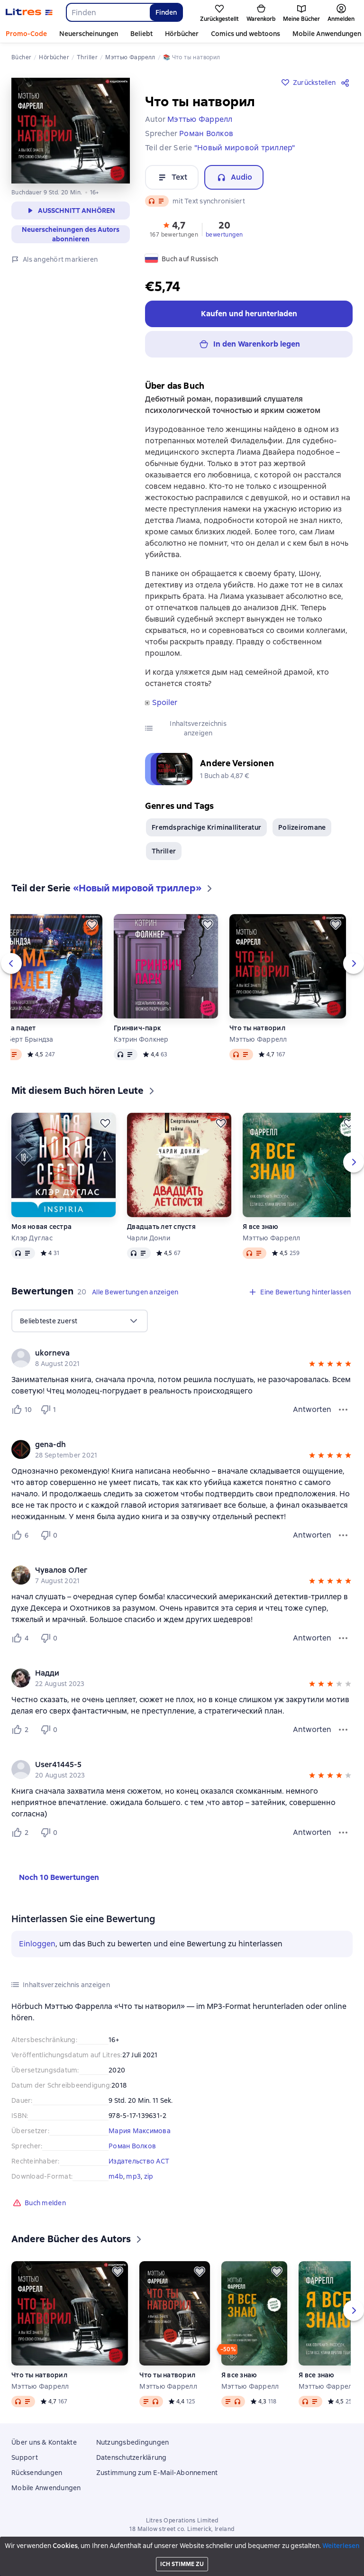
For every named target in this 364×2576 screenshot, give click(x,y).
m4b (116, 2176)
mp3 (133, 2176)
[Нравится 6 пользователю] (21, 1535)
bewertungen (224, 234)
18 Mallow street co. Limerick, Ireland (181, 2529)
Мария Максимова (140, 2131)
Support (24, 2457)
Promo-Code (26, 33)
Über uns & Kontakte (44, 2442)
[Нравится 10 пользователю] (21, 1409)
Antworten (312, 1409)
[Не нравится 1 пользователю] (50, 1409)
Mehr (300, 33)
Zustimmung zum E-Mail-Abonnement (157, 2472)
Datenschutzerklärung (131, 2457)
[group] (182, 1358)
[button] (174, 228)
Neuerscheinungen (88, 33)
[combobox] (107, 12)
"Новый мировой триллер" (244, 148)
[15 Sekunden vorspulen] (335, 2565)
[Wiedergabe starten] (350, 2565)
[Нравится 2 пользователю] (21, 1729)
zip (149, 2176)
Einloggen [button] (37, 1944)
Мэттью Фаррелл (258, 1039)
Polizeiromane (302, 827)
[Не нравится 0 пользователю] (50, 1535)
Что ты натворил (257, 1028)
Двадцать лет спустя (161, 1226)
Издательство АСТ (139, 2161)
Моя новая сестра (41, 1226)
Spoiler (164, 702)
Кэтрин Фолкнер (141, 1039)
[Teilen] (347, 82)
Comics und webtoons (245, 33)
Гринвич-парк (137, 1028)
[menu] (79, 1321)
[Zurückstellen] (92, 924)
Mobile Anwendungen (46, 2488)
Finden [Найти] (166, 12)
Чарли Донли (148, 1238)
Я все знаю (261, 1226)
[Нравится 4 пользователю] (21, 1638)
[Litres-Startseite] (29, 12)
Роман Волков (132, 2146)
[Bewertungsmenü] (343, 1409)
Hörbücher (182, 33)
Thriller (164, 851)
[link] (168, 1353)
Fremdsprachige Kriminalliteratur (206, 827)
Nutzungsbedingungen (132, 2442)
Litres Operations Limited (182, 2520)
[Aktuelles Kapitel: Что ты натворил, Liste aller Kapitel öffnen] (305, 2565)
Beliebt (141, 33)
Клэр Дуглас (32, 1238)
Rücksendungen (36, 2472)
